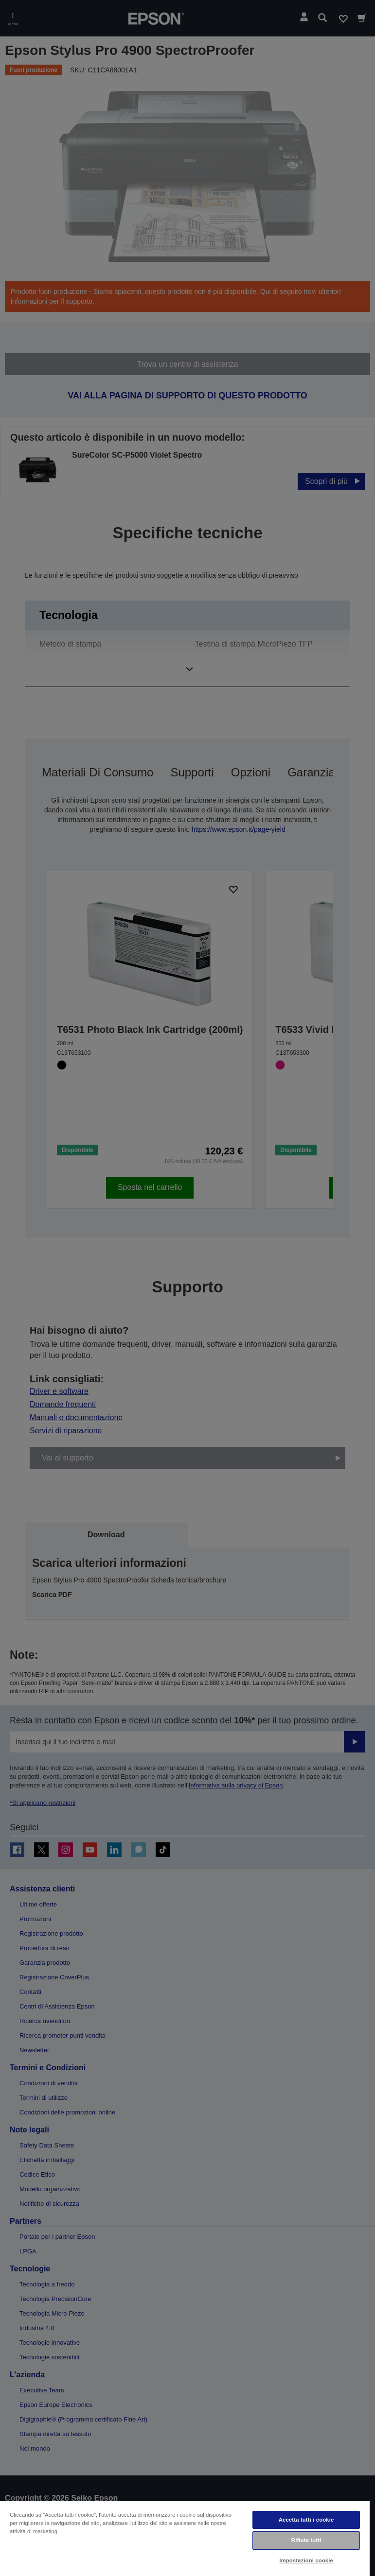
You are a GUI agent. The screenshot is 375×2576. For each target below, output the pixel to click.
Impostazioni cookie (306, 2560)
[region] (185, 2538)
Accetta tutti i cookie (306, 2520)
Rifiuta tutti (306, 2540)
